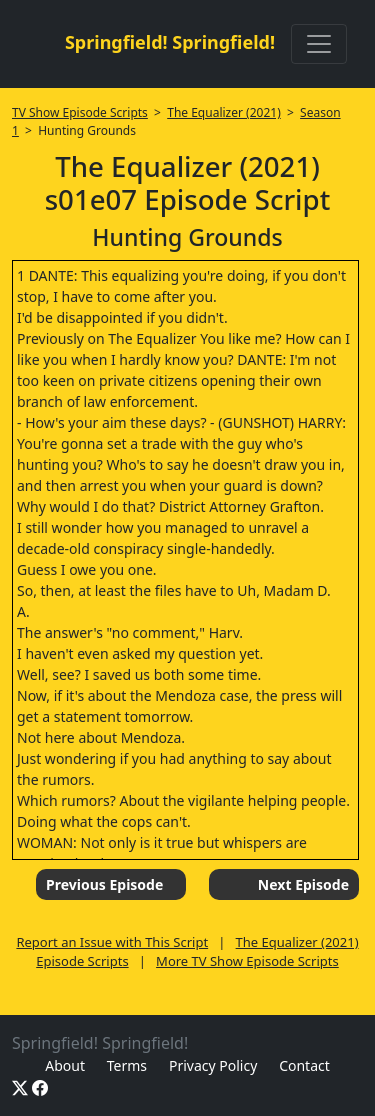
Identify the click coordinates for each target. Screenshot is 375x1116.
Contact (304, 1065)
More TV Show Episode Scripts (247, 961)
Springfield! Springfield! (170, 42)
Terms (127, 1065)
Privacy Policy (213, 1065)
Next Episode (303, 884)
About (65, 1065)
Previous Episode (104, 884)
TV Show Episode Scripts (80, 112)
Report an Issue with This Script (112, 942)
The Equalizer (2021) (224, 112)
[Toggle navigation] (319, 44)
